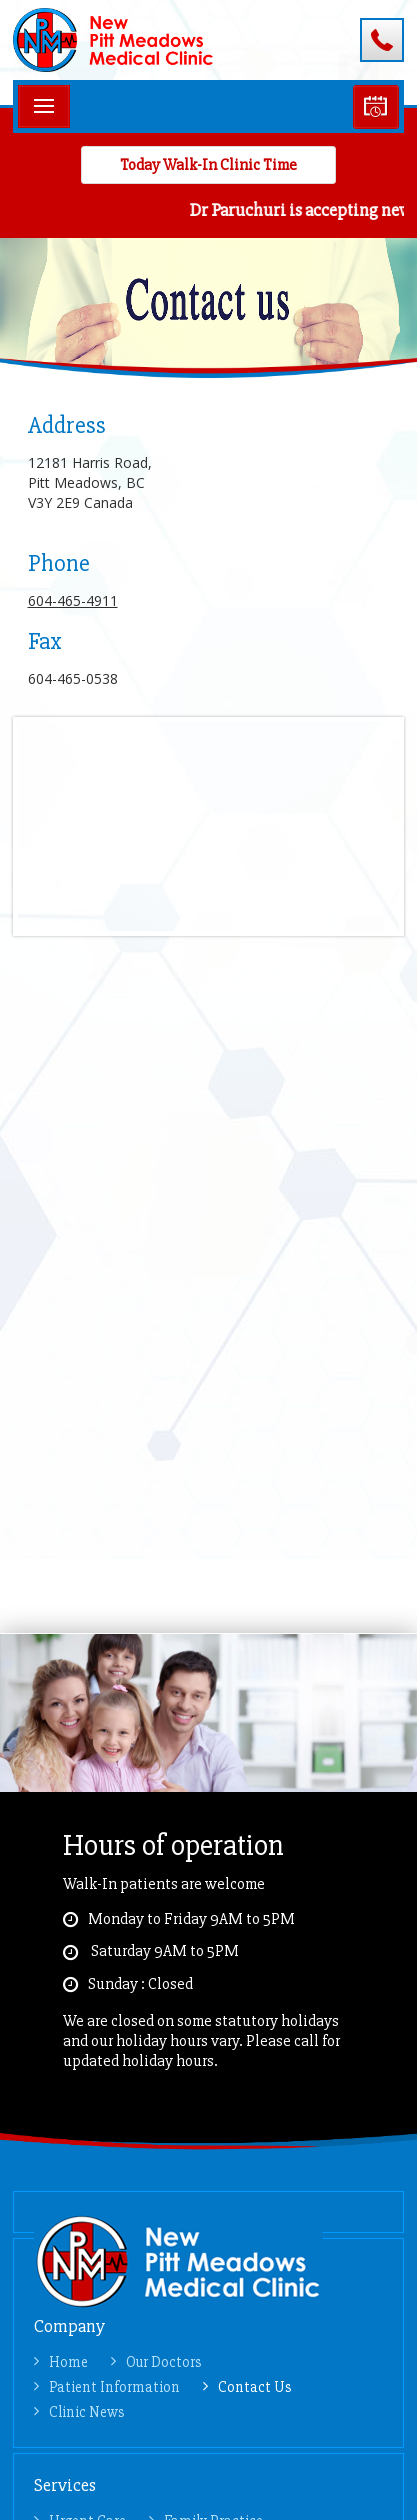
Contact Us (255, 2387)
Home (68, 2362)
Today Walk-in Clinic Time (208, 165)
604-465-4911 (382, 40)
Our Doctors (164, 2362)
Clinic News (87, 2412)
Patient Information (114, 2387)
